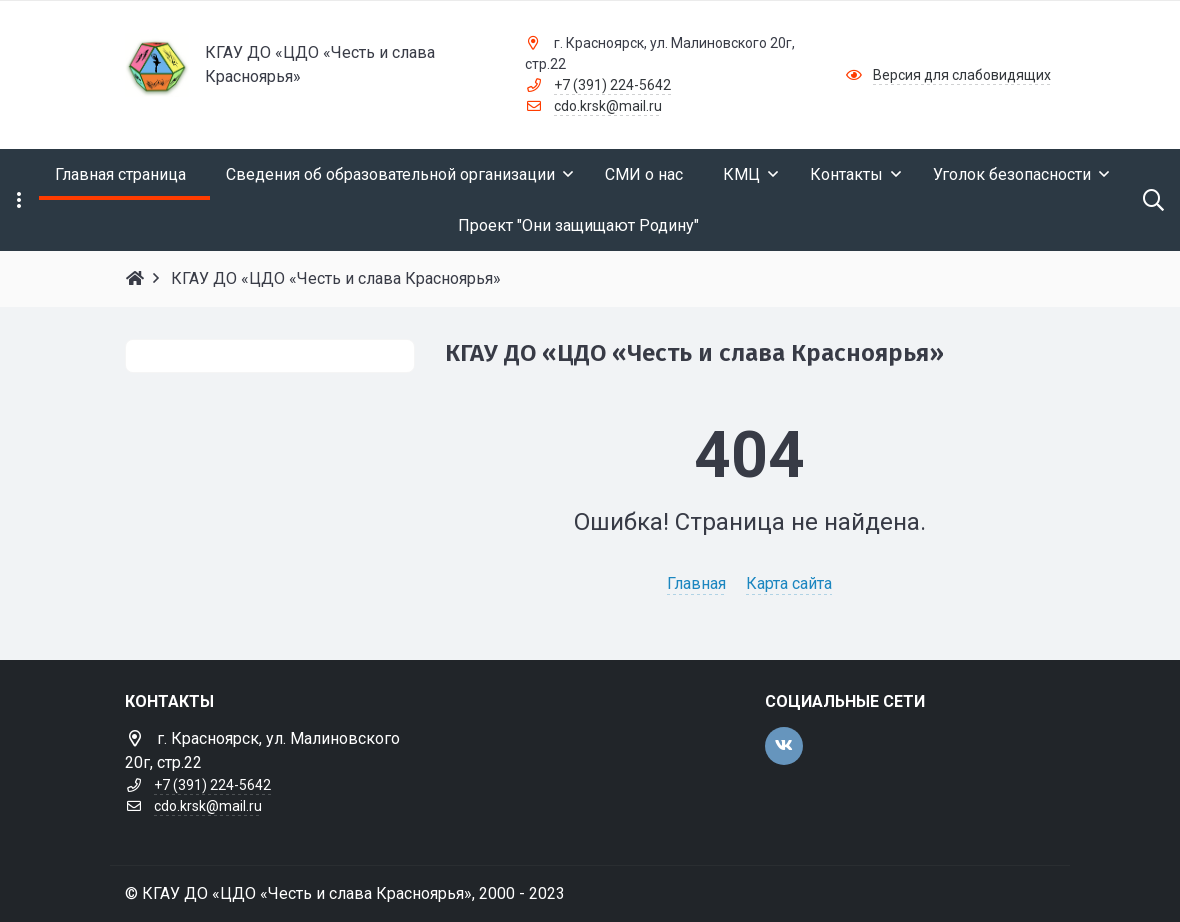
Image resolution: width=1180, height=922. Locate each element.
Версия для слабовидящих (962, 75)
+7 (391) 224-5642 (612, 85)
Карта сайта (789, 583)
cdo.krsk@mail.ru (608, 106)
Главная (696, 583)
